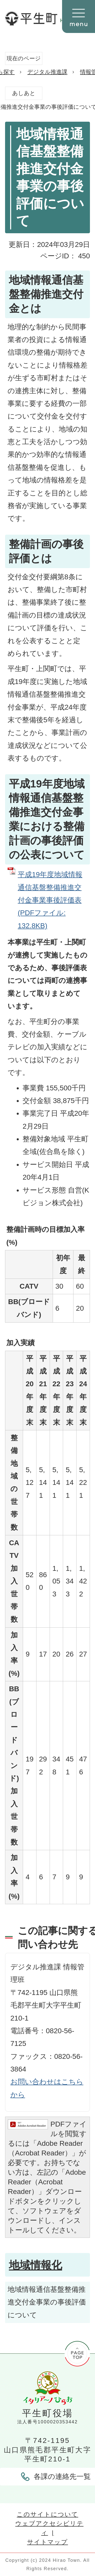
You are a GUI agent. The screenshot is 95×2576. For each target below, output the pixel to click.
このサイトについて (47, 2514)
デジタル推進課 (47, 72)
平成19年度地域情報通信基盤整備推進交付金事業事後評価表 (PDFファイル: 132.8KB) (50, 900)
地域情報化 (35, 2265)
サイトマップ (47, 2541)
